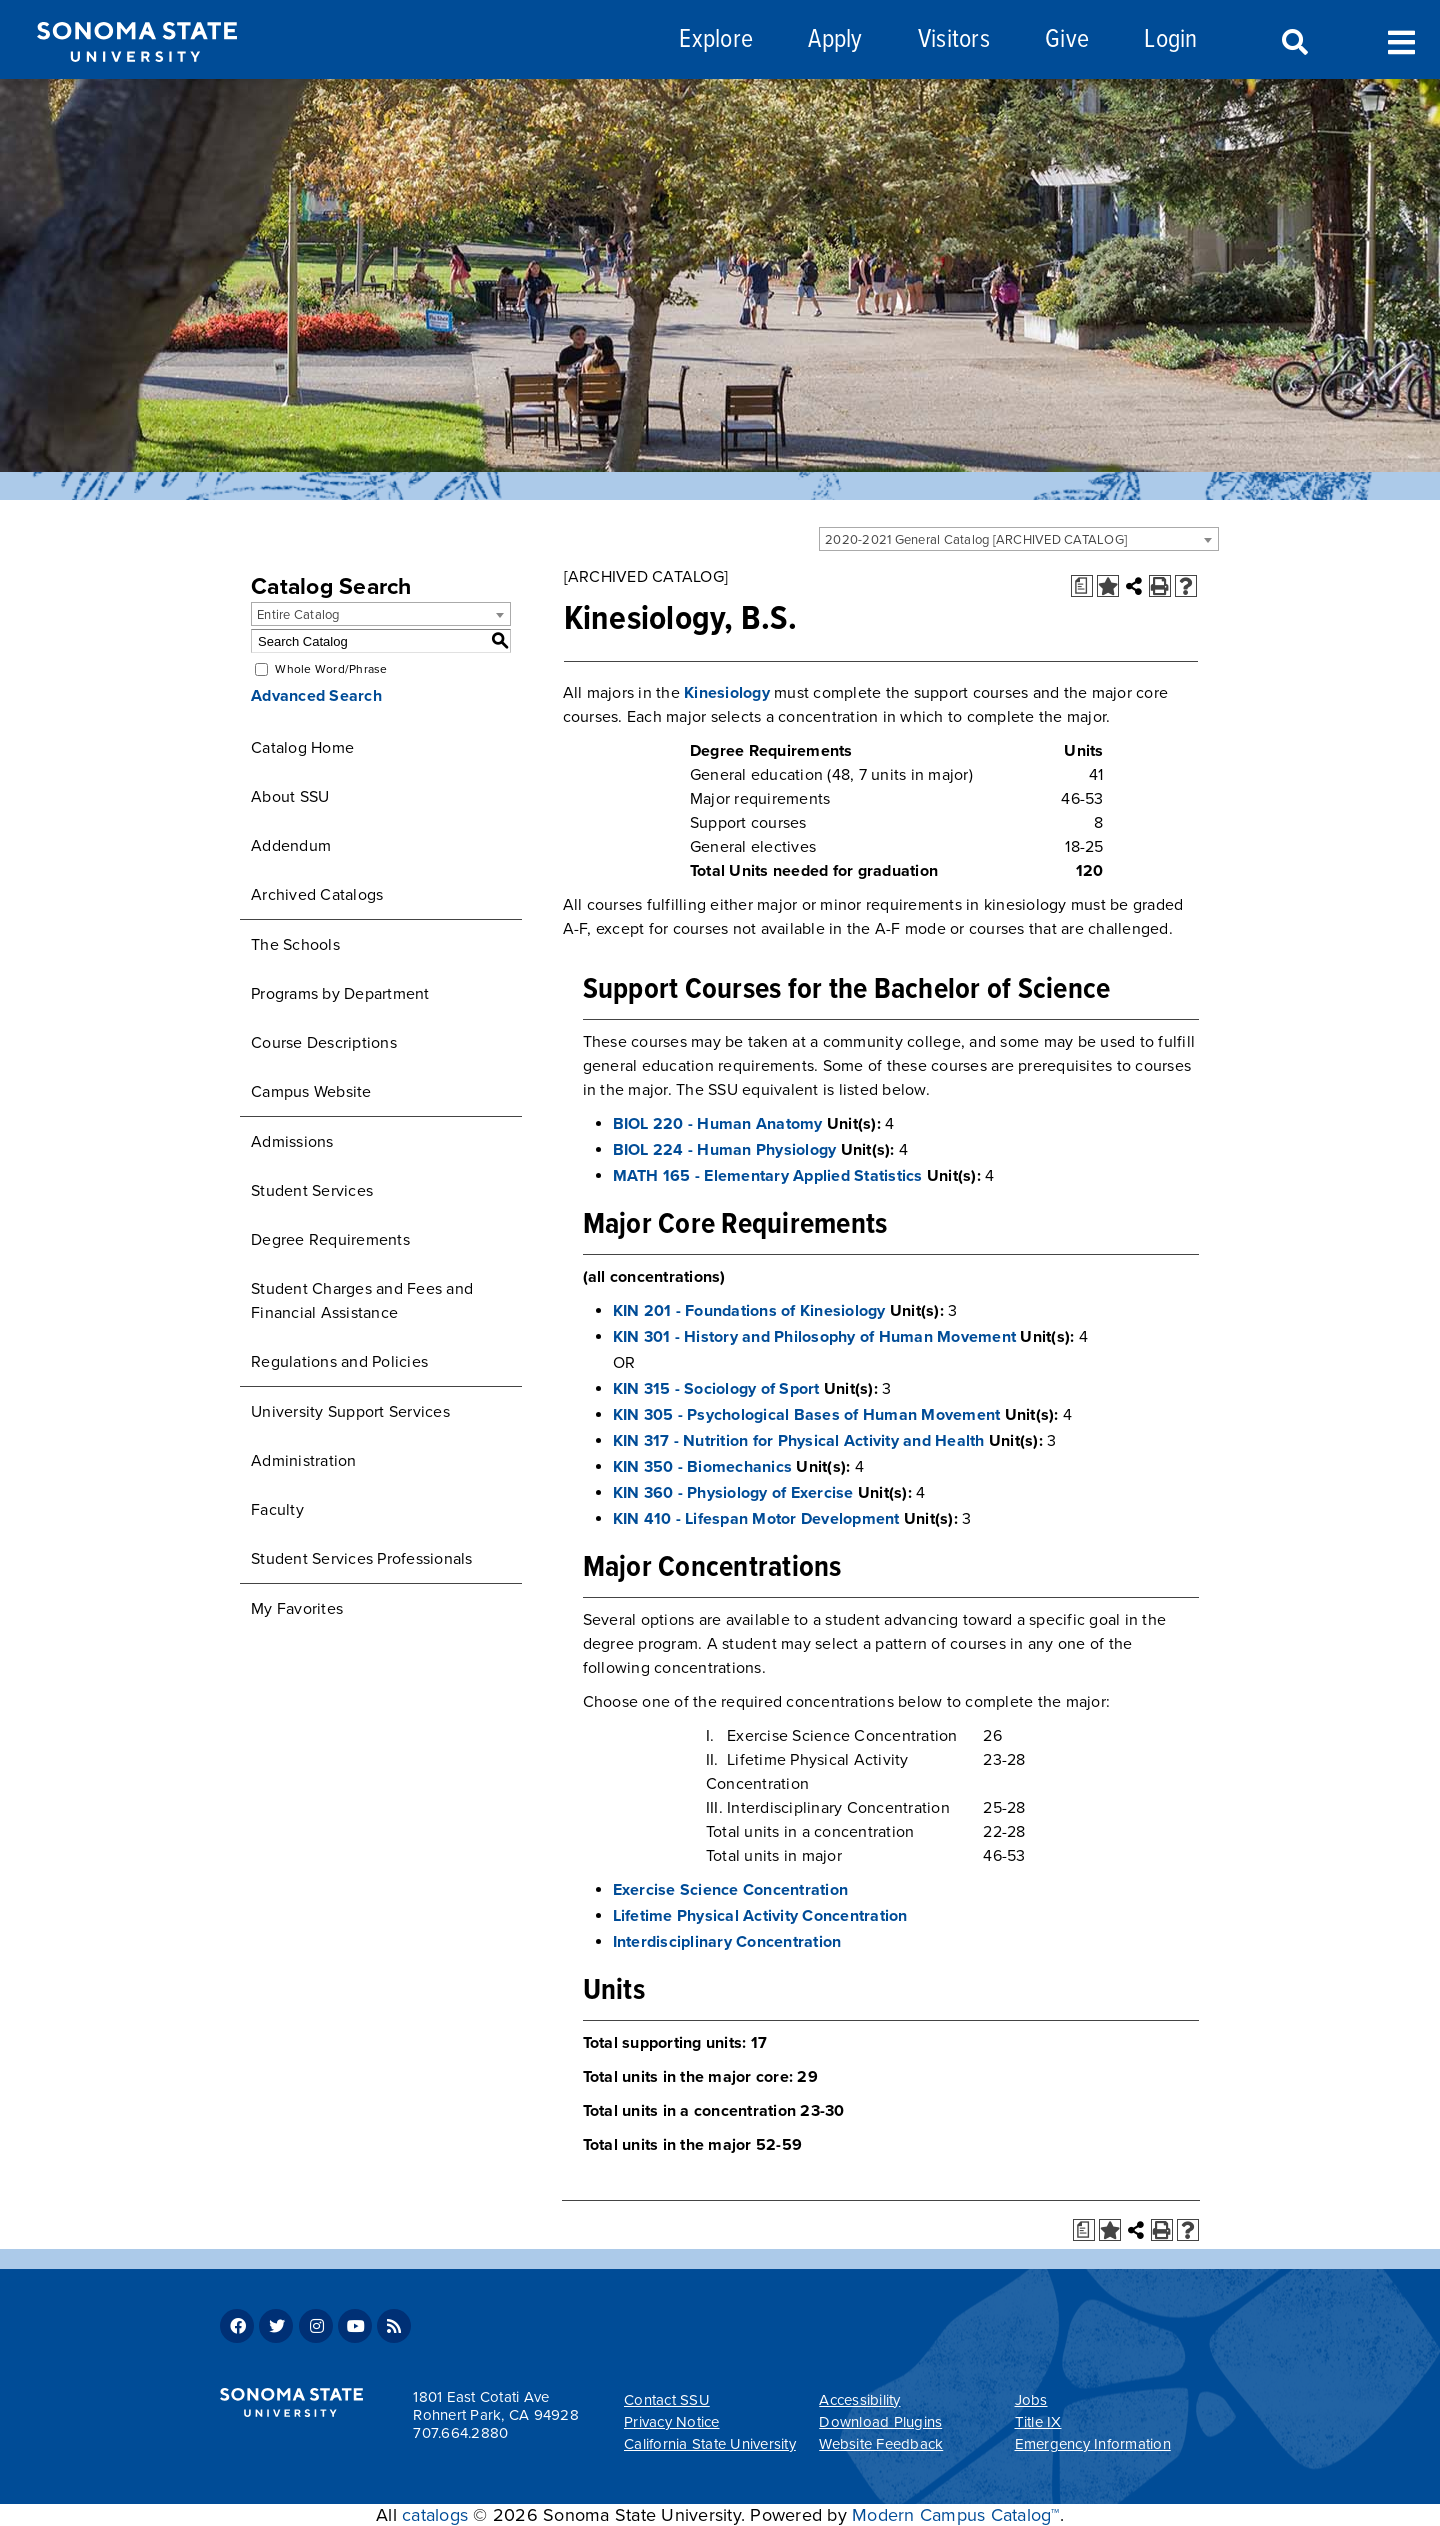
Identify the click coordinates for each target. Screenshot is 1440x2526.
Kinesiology (727, 693)
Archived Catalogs (317, 895)
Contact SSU (667, 2400)
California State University (710, 2444)
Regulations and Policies (339, 1362)
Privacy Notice (672, 2422)
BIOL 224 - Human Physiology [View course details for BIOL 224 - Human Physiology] (725, 1150)
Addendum (291, 846)
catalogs (435, 2515)
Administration (304, 1461)
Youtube (355, 2326)
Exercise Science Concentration (731, 1890)
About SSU (290, 797)
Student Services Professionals (362, 1559)
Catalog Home (302, 748)
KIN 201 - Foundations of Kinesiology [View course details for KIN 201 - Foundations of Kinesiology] (749, 1311)
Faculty (277, 1510)
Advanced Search (316, 696)
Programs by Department (340, 994)
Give (1067, 40)
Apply (835, 40)
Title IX (1038, 2422)
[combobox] (1019, 539)
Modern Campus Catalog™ (956, 2515)
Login (1170, 40)
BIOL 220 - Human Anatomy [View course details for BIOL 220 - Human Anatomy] (718, 1124)
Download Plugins (880, 2422)
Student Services (312, 1191)
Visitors (954, 40)
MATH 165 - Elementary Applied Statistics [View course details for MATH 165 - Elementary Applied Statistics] (768, 1176)
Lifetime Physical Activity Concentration (760, 1916)
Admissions (292, 1142)
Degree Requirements (330, 1240)
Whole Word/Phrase (331, 669)
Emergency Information (1093, 2444)
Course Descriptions (324, 1043)
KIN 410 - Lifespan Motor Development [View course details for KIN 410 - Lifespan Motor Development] (756, 1519)
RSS (394, 2326)
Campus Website (311, 1092)
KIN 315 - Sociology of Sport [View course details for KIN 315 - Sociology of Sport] (716, 1389)
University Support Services (350, 1412)
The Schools (295, 945)
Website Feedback (881, 2444)
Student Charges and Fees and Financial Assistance (362, 1301)
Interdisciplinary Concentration (727, 1942)
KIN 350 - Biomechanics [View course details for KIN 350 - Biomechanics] (703, 1467)
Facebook (237, 2326)
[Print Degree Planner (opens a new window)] (1082, 586)
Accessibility (859, 2400)
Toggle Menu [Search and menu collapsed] (1401, 40)
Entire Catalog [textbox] (298, 615)
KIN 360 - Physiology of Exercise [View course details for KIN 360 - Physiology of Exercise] (733, 1493)
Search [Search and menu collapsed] (1293, 43)
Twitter (276, 2326)
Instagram (316, 2326)
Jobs (1031, 2400)
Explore (716, 40)
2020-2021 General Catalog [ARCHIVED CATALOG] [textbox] (976, 540)
